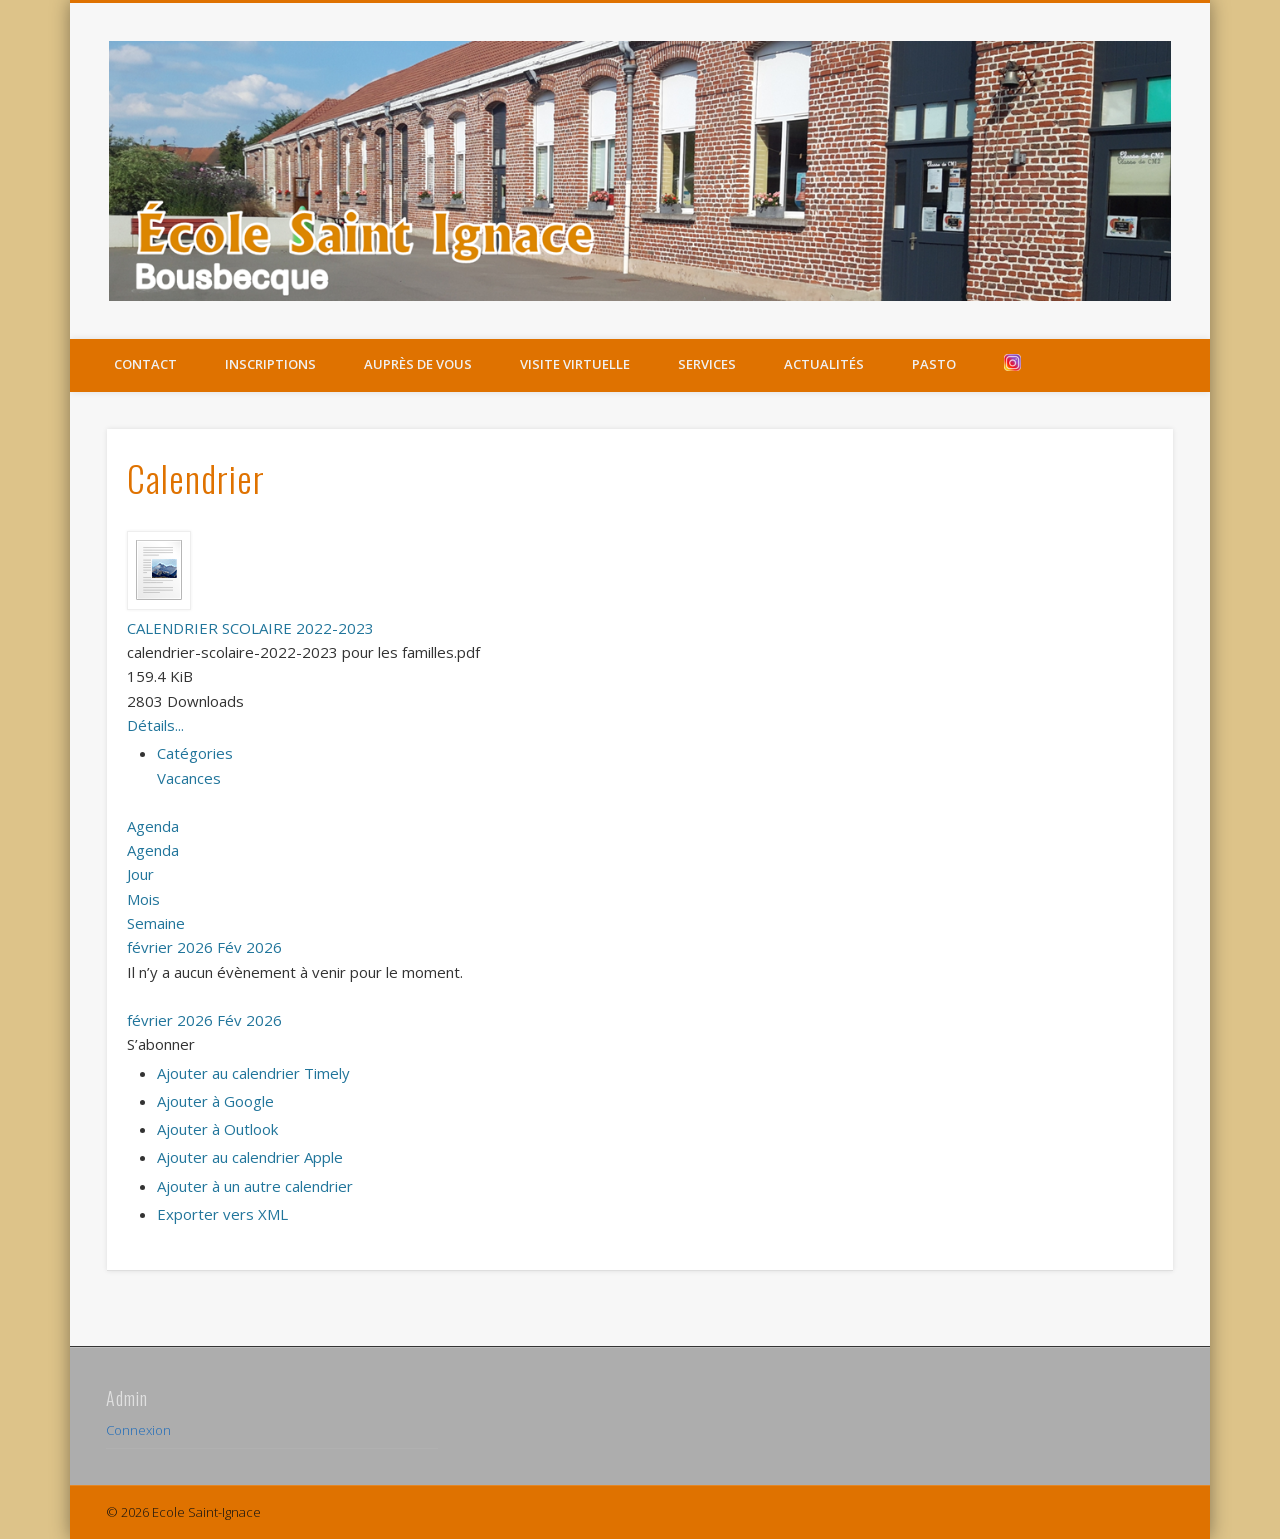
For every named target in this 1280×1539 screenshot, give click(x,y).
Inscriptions (270, 364)
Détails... (155, 725)
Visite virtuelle (575, 364)
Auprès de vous (418, 364)
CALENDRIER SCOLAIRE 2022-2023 (250, 628)
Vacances (189, 778)
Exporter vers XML (222, 1214)
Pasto (934, 364)
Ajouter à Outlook (217, 1129)
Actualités (824, 364)
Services (707, 364)
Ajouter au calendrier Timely (253, 1073)
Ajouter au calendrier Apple (250, 1157)
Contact (145, 364)
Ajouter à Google (215, 1101)
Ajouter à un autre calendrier (255, 1186)
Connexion (138, 1430)
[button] (161, 1044)
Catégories (195, 753)
